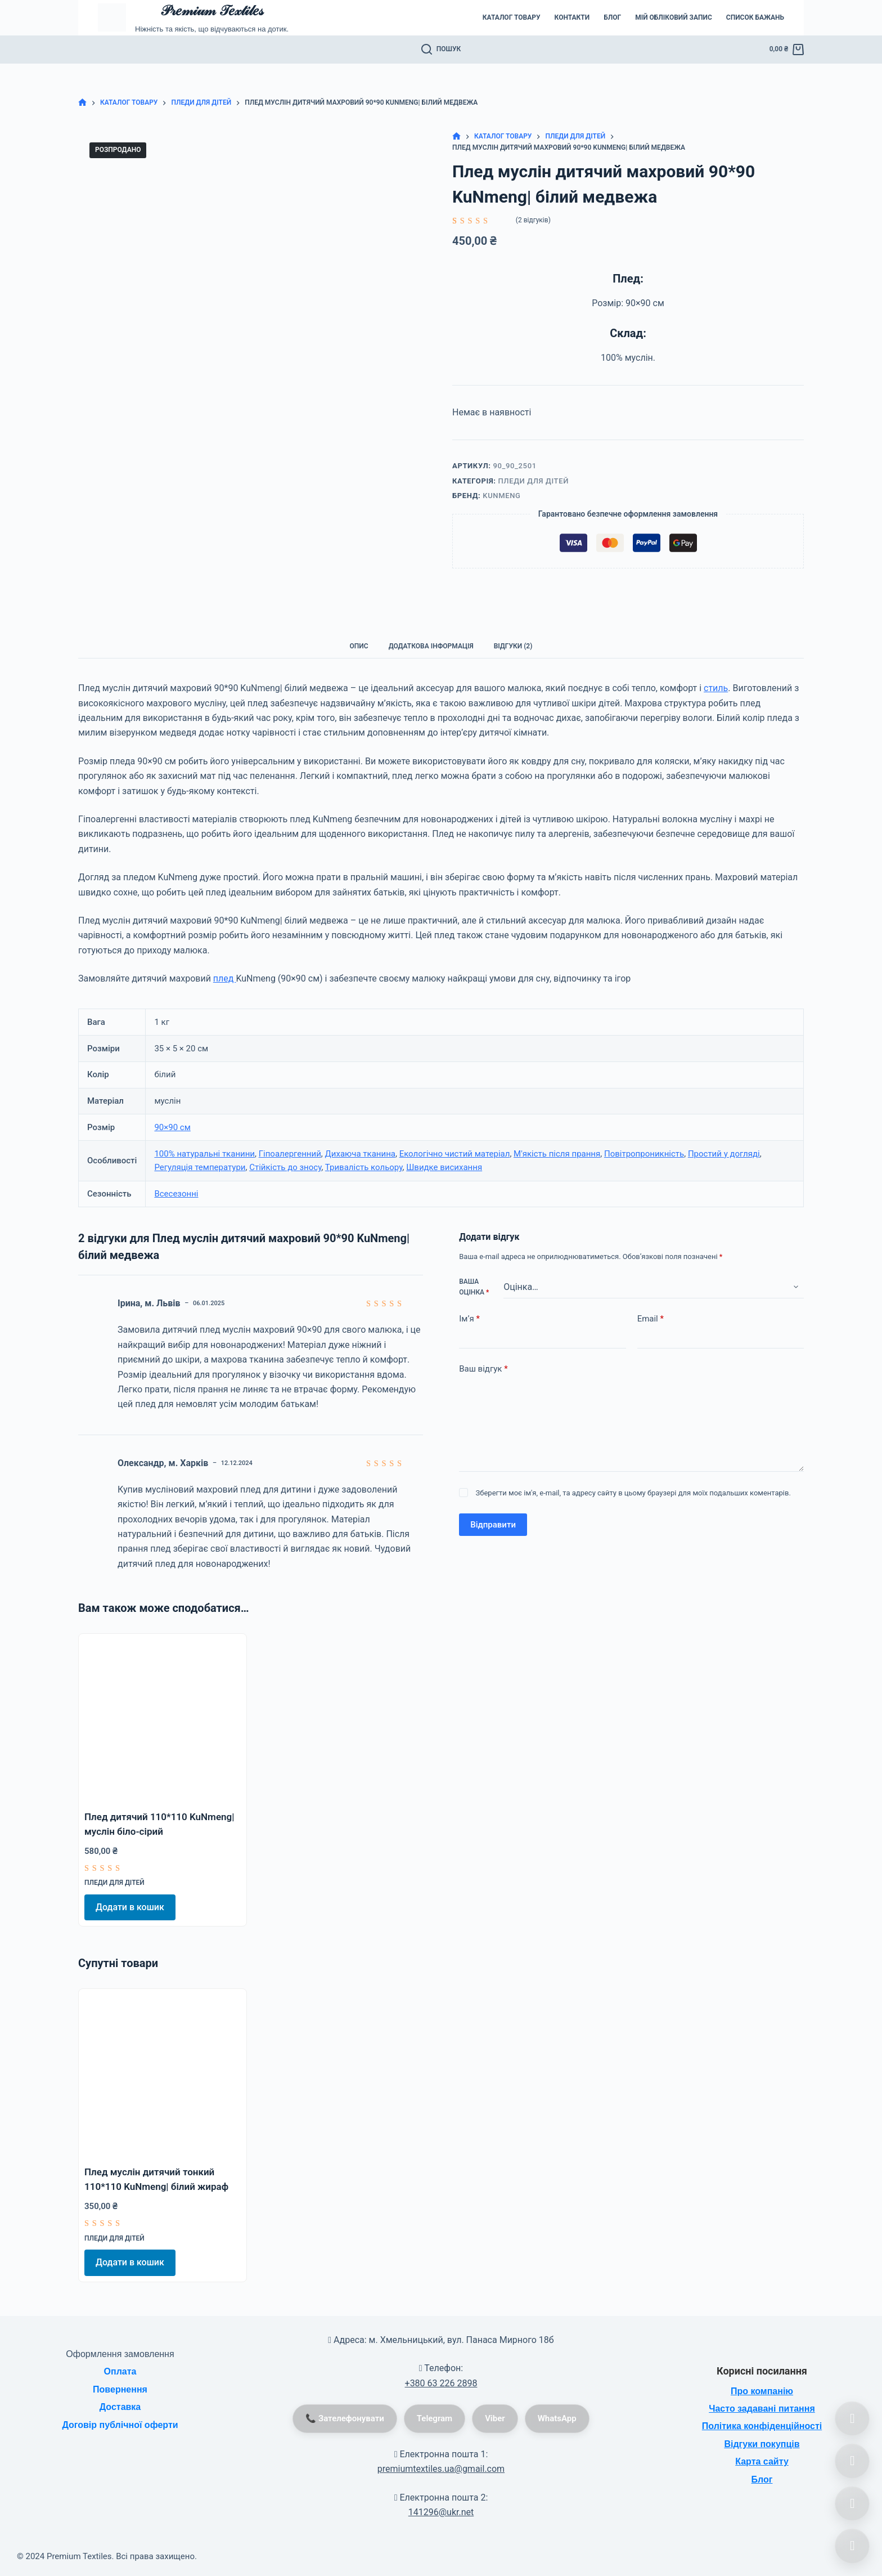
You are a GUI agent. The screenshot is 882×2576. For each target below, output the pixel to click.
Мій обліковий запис (673, 17)
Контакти (572, 17)
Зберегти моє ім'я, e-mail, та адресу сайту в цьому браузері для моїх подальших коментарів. (633, 1493)
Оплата (120, 2371)
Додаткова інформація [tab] (431, 646)
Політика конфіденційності (762, 2426)
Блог (612, 17)
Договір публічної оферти (120, 2425)
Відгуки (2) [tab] (513, 646)
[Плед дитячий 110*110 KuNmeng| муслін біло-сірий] (162, 1717)
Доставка (120, 2407)
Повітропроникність (644, 1154)
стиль (716, 688)
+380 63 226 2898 (441, 2383)
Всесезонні (176, 1194)
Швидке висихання (444, 1167)
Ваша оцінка (474, 1287)
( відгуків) (533, 220)
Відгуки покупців (761, 2444)
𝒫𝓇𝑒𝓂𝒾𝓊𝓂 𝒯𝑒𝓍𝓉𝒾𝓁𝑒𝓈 (211, 10)
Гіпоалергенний (290, 1154)
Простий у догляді (724, 1154)
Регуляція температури (199, 1167)
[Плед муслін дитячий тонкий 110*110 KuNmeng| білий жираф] (162, 2073)
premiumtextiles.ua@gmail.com (441, 2468)
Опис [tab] (359, 646)
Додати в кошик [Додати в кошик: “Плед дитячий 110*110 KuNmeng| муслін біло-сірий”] (130, 1907)
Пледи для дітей (533, 481)
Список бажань (755, 17)
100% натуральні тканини (204, 1154)
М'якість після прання (557, 1154)
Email (650, 1319)
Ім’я (469, 1319)
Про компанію (762, 2391)
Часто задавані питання (762, 2408)
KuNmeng (501, 495)
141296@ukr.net (441, 2512)
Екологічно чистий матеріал (454, 1154)
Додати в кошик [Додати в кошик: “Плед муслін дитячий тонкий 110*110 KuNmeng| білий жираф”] (130, 2262)
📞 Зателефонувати (344, 2418)
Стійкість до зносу (285, 1167)
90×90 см (172, 1127)
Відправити (493, 1525)
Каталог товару (512, 17)
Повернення (120, 2389)
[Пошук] (441, 49)
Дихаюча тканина (360, 1154)
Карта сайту (762, 2461)
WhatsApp (557, 2418)
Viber (495, 2418)
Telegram (434, 2418)
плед (224, 978)
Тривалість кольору (364, 1167)
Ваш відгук (483, 1369)
